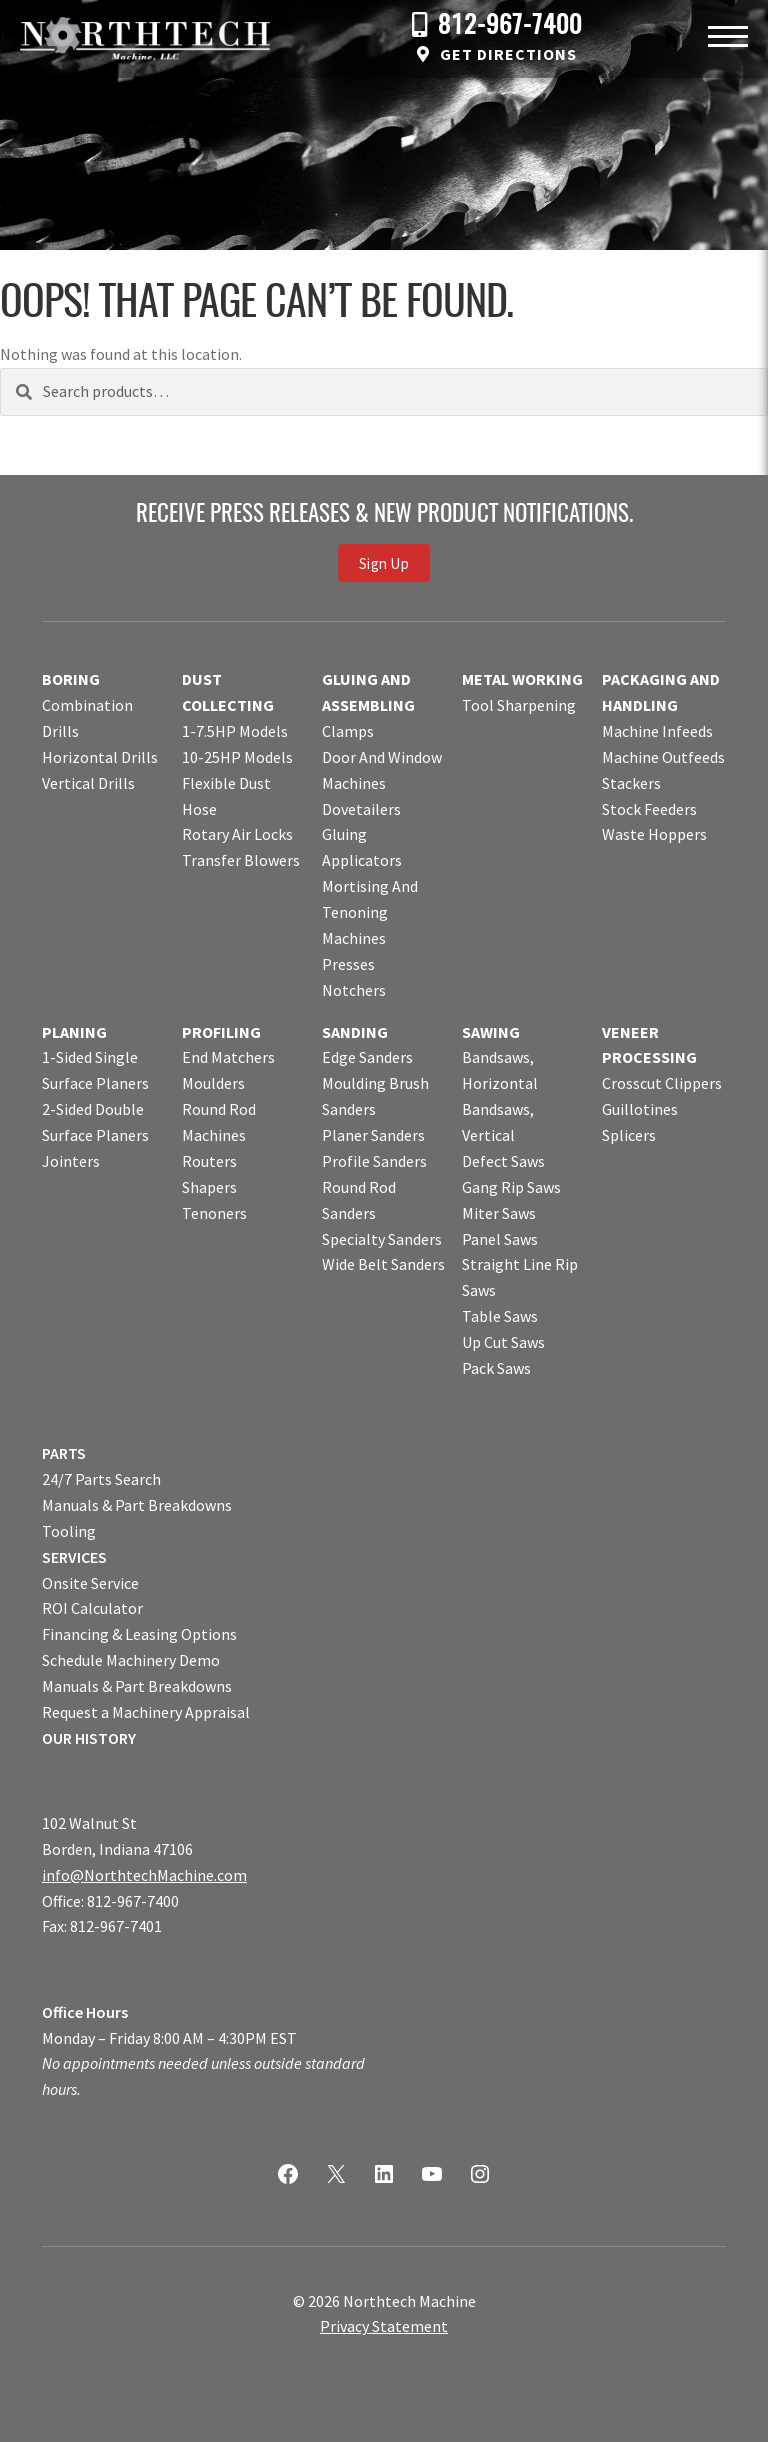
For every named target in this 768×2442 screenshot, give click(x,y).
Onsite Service (90, 1583)
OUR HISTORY (89, 1738)
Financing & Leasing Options (139, 1634)
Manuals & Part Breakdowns (137, 1505)
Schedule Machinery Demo (131, 1660)
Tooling (69, 1531)
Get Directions (508, 54)
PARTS (64, 1453)
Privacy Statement (384, 2326)
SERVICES (74, 1557)
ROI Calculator (92, 1608)
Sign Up (384, 562)
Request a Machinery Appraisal (146, 1712)
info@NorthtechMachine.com (144, 1875)
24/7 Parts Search (101, 1479)
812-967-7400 (510, 26)
